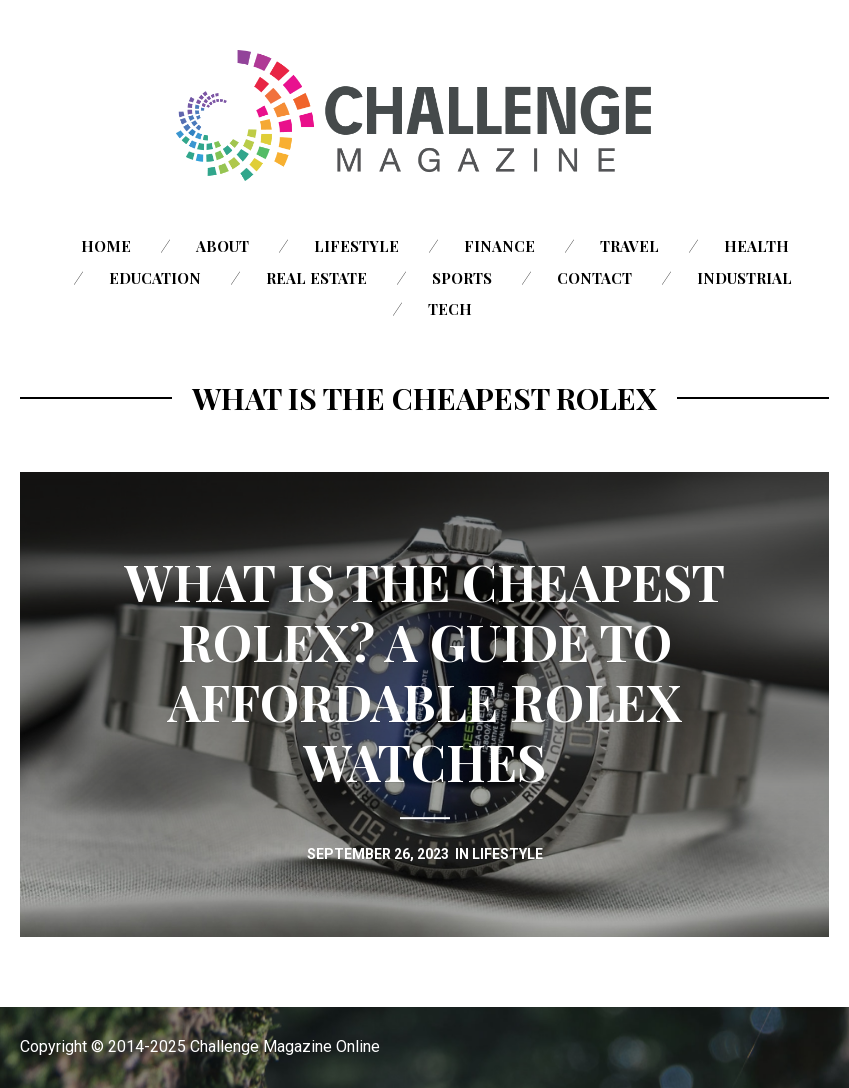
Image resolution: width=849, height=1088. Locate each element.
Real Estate (316, 278)
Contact (594, 278)
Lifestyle (356, 246)
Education (155, 278)
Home (106, 246)
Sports (462, 278)
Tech (450, 309)
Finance (499, 246)
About (222, 246)
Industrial (744, 278)
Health (756, 246)
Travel (629, 246)
